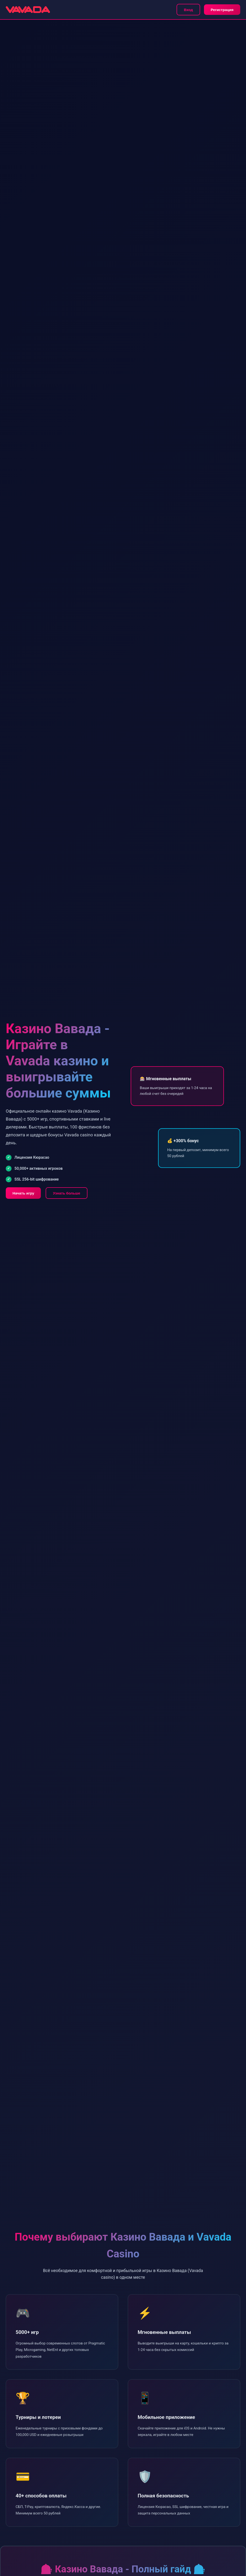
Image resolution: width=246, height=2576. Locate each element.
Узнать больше (66, 1193)
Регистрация (222, 10)
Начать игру (23, 1193)
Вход (188, 10)
